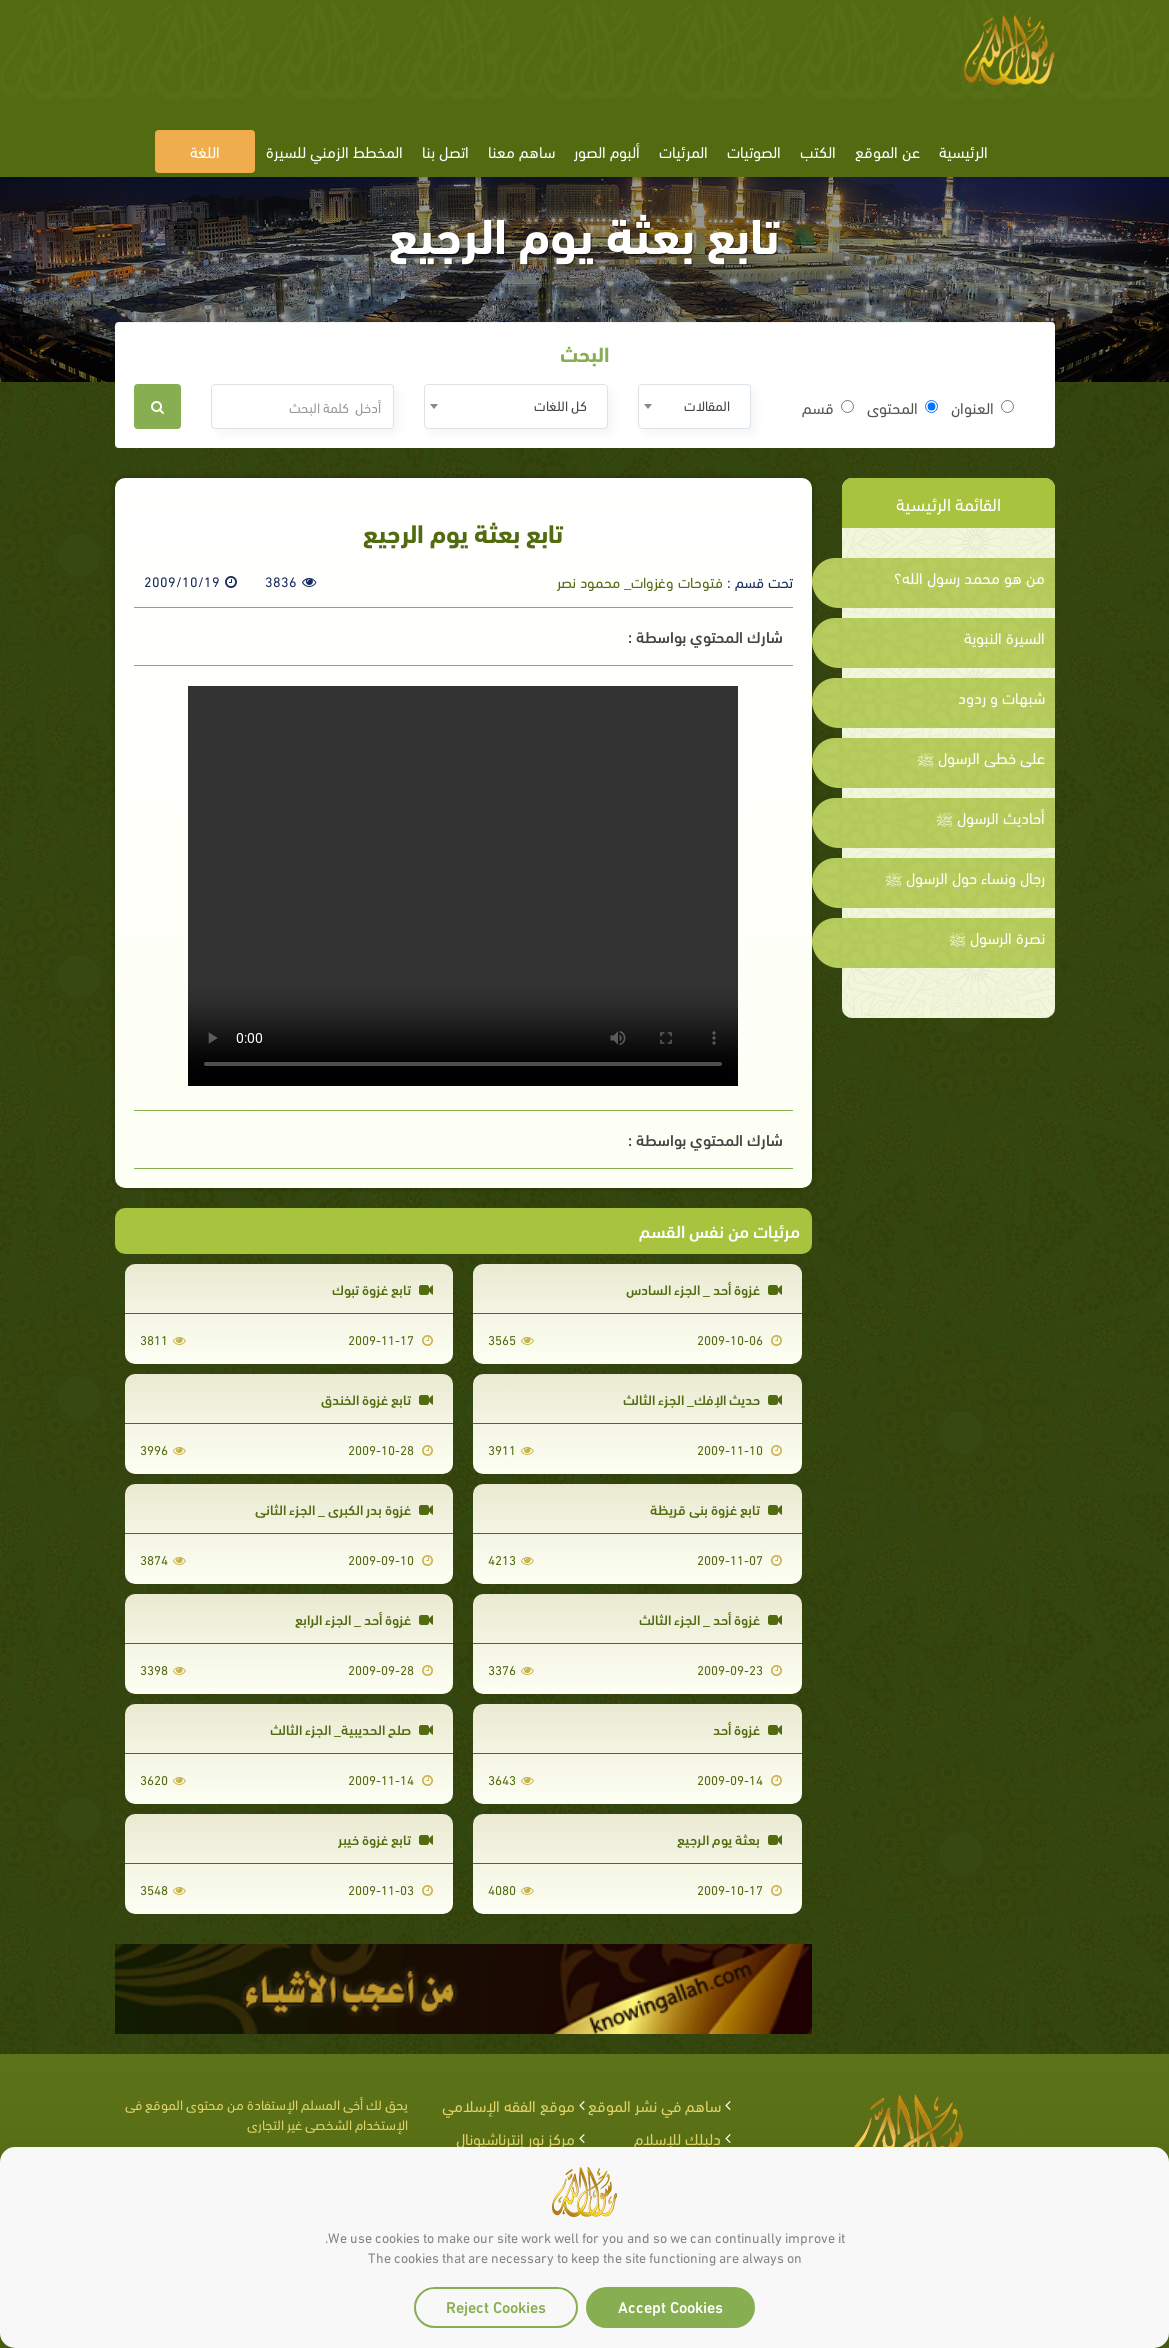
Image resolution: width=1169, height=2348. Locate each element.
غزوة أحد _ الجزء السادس (704, 1288)
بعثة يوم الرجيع (729, 1838)
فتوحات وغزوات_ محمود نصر (640, 581)
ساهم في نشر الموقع (654, 2104)
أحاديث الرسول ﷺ (990, 817)
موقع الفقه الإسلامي (508, 2104)
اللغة (205, 150)
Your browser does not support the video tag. (463, 886)
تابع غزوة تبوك (382, 1288)
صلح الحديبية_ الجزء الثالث (351, 1728)
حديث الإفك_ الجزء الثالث (702, 1398)
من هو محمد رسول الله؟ (969, 577)
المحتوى (902, 407)
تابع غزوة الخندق (377, 1398)
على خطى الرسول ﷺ (981, 757)
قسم (828, 407)
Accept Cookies (670, 2305)
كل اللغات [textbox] (560, 404)
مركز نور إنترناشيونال (515, 2137)
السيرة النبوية (1004, 637)
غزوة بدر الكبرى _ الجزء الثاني (344, 1508)
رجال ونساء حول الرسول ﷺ (965, 877)
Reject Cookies (496, 2305)
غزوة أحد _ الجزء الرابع (364, 1618)
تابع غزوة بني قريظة (716, 1508)
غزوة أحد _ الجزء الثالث (710, 1618)
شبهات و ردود (1001, 697)
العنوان (982, 407)
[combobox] (694, 406)
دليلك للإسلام (677, 2137)
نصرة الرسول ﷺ (997, 937)
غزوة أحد (747, 1728)
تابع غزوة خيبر (385, 1838)
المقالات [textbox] (707, 404)
